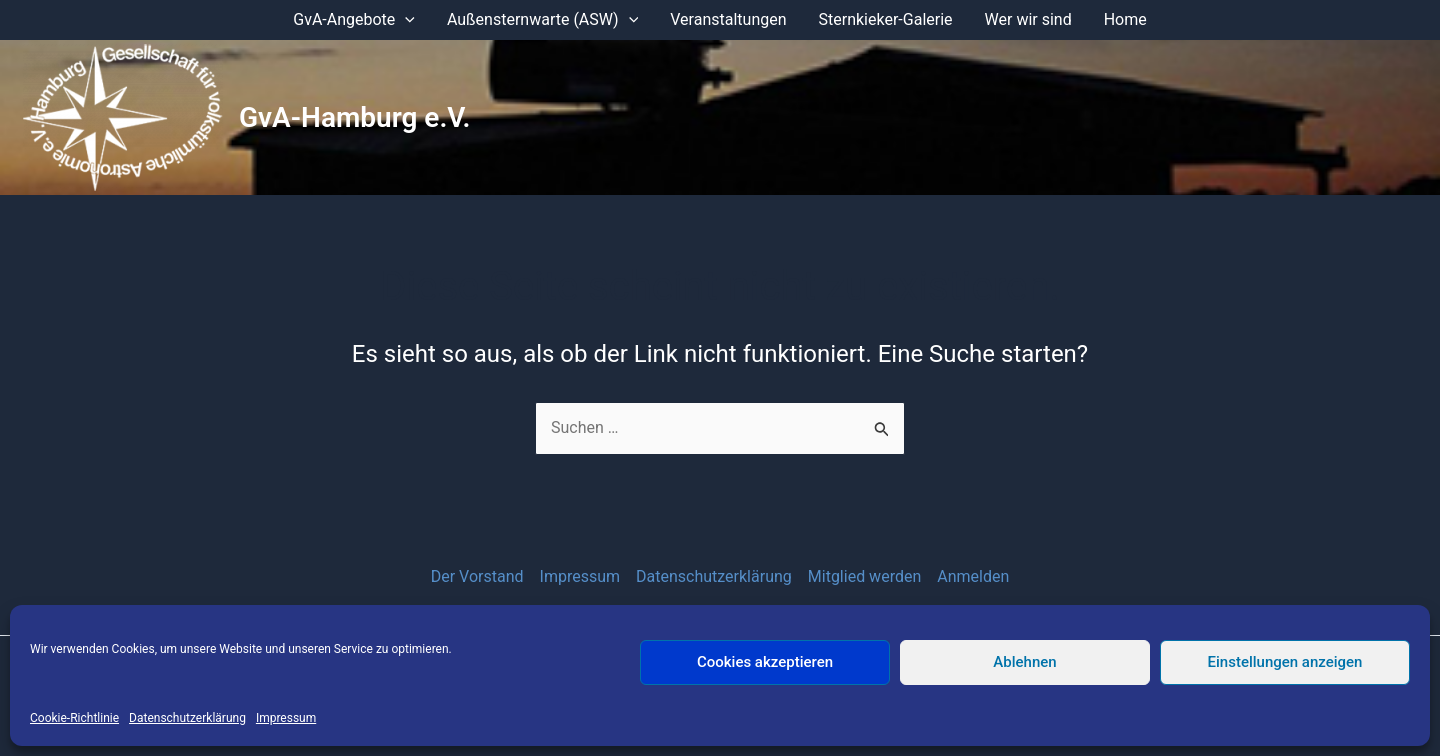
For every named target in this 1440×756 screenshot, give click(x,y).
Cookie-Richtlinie (74, 718)
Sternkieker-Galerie (886, 19)
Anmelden (973, 576)
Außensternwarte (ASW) (542, 20)
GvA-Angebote (354, 20)
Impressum (286, 718)
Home (1125, 19)
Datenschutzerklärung (187, 718)
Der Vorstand (477, 576)
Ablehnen (1024, 662)
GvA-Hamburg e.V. (355, 117)
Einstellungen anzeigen (1285, 662)
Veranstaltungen (728, 19)
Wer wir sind (1028, 19)
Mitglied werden (864, 576)
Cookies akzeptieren (765, 662)
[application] (405, 20)
